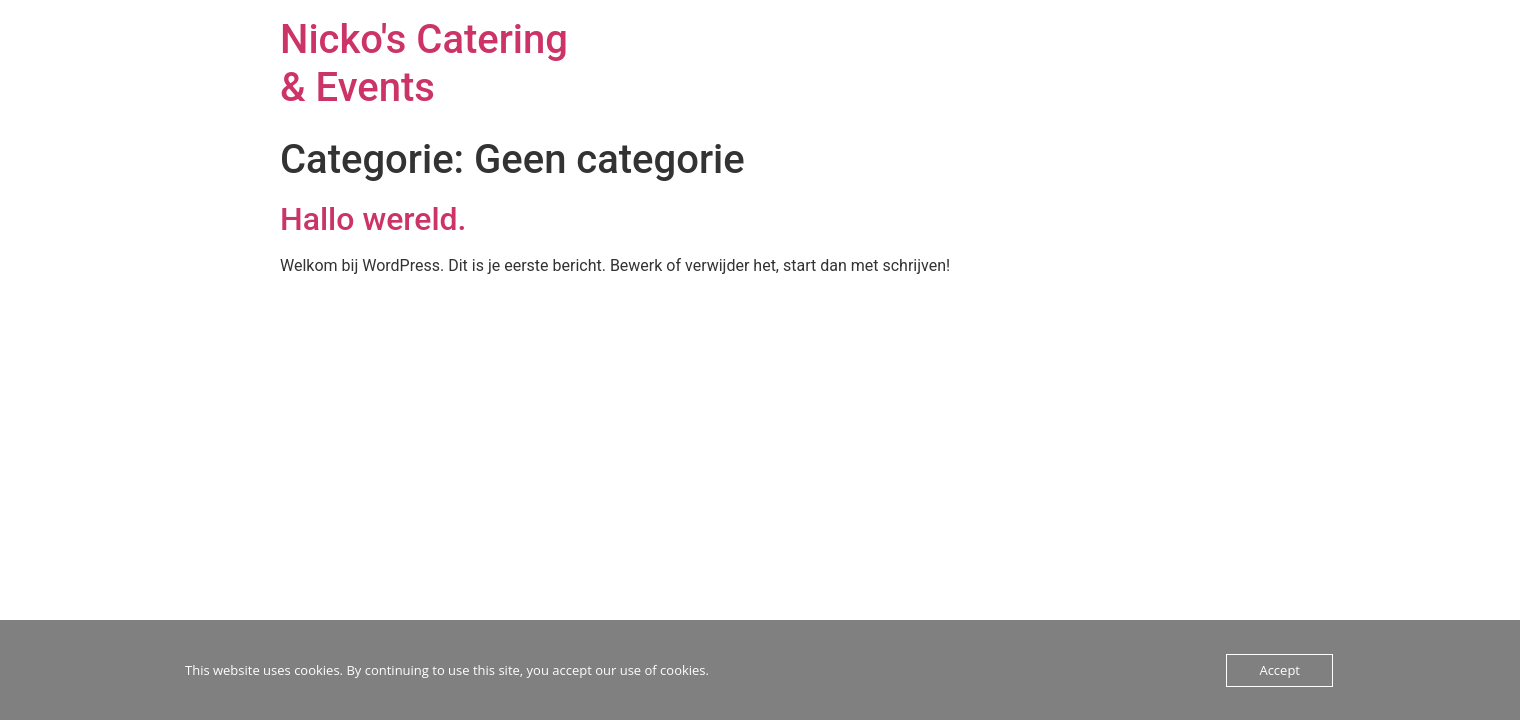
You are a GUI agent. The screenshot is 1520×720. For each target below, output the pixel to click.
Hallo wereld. (373, 219)
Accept (1279, 670)
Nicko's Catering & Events (424, 63)
